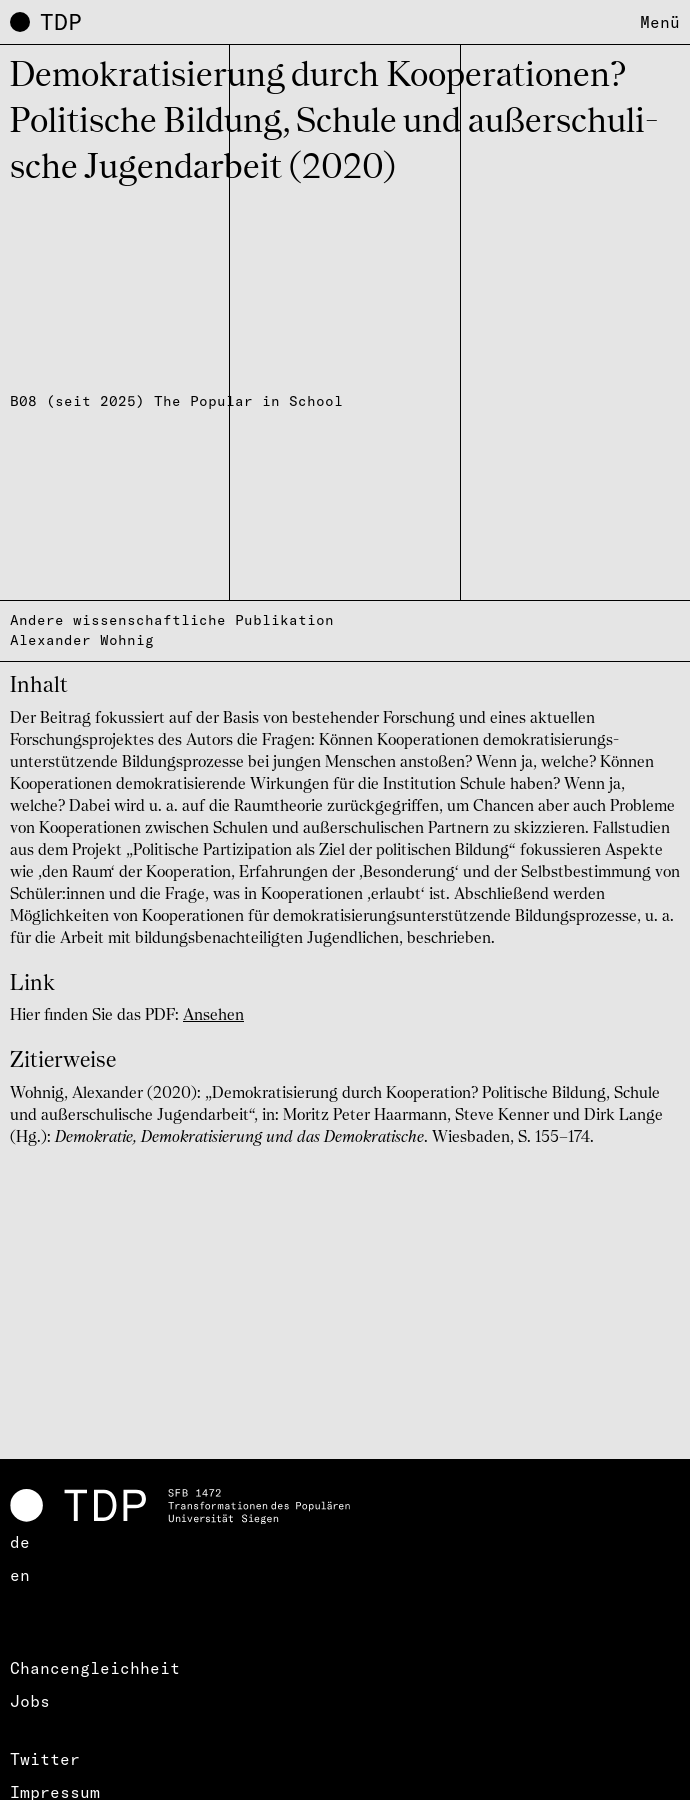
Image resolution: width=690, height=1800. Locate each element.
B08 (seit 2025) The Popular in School (176, 401)
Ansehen (213, 1016)
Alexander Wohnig (82, 640)
